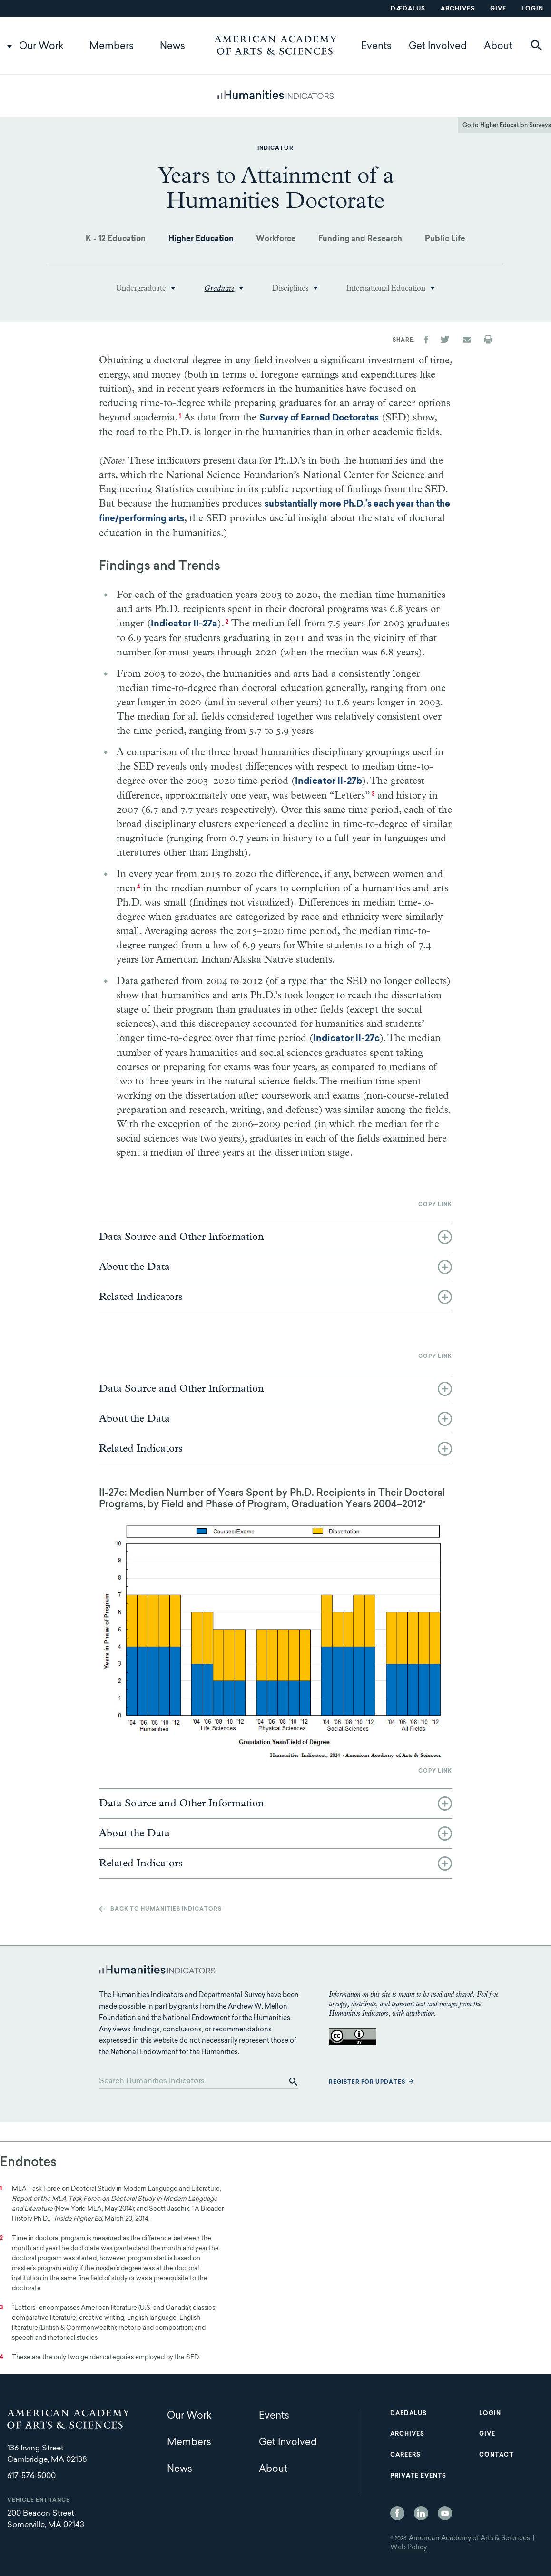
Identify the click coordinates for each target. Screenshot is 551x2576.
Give (498, 9)
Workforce (276, 239)
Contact (496, 2455)
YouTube (445, 2513)
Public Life (445, 239)
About (498, 46)
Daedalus (408, 2414)
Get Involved (438, 46)
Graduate (219, 288)
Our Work (41, 46)
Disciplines (290, 288)
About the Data (134, 1267)
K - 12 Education (116, 239)
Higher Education (201, 239)
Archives (458, 9)
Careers (405, 2455)
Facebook (397, 2513)
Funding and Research (360, 239)
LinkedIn (421, 2513)
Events (376, 46)
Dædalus (408, 9)
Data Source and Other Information (181, 1237)
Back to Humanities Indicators (166, 1909)
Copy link (435, 1205)
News (172, 46)
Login (532, 9)
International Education (385, 288)
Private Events (418, 2476)
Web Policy (408, 2548)
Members (111, 46)
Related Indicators (141, 1297)
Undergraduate (141, 288)
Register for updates (367, 2082)
